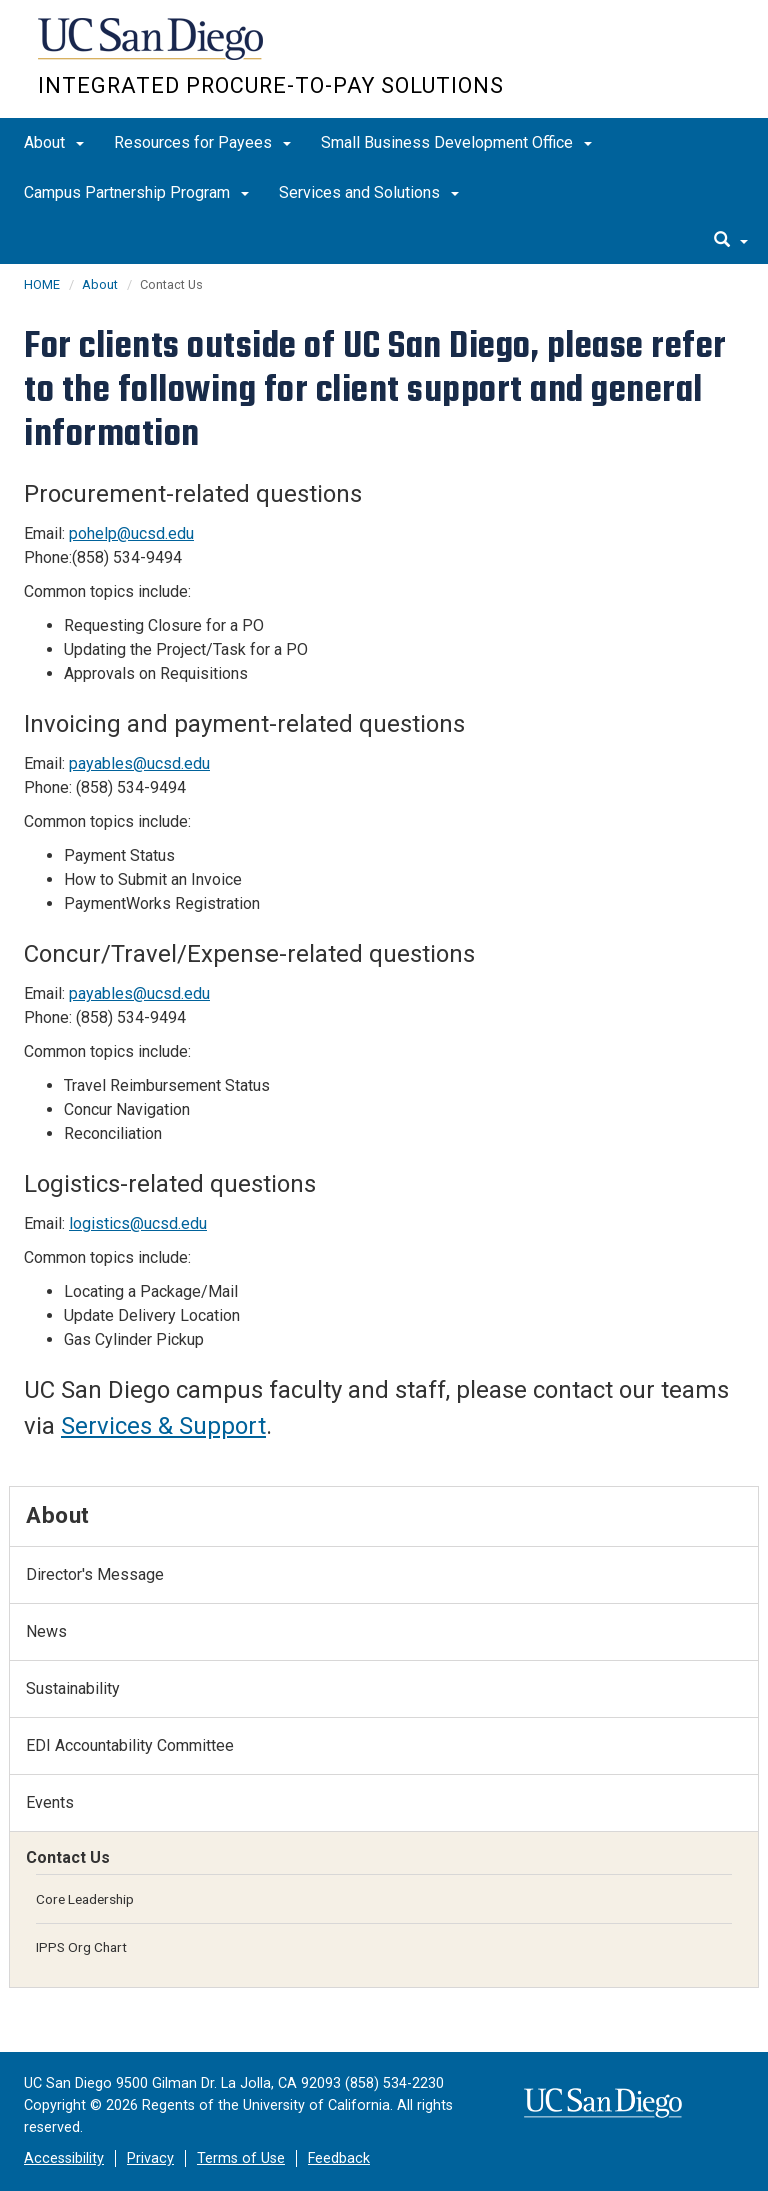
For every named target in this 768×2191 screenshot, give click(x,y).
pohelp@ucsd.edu (131, 533)
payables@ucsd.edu (139, 763)
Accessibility (64, 2158)
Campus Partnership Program (136, 192)
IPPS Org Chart (81, 1947)
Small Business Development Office (456, 142)
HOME (42, 284)
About (54, 142)
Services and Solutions (369, 192)
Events (50, 1802)
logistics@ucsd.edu (138, 1223)
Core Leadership (85, 1899)
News (46, 1631)
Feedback (339, 2158)
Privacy (150, 2158)
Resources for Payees (202, 142)
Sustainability (73, 1688)
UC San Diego (152, 48)
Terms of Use (241, 2158)
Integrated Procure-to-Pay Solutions (271, 85)
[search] (731, 241)
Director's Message (95, 1574)
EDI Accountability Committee (130, 1745)
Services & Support (163, 1426)
